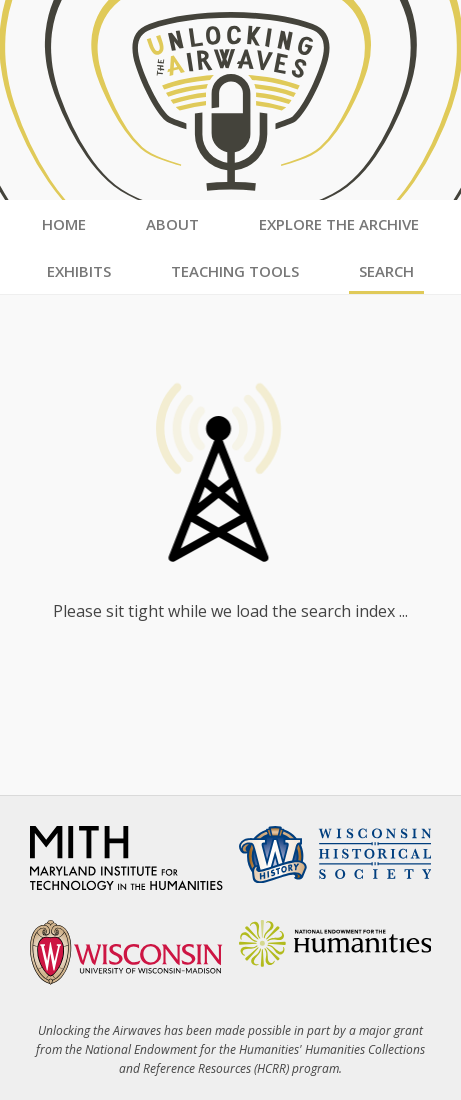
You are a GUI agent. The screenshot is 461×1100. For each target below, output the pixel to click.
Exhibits (79, 271)
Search (386, 271)
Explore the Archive (339, 224)
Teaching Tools (235, 271)
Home (64, 224)
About (172, 224)
